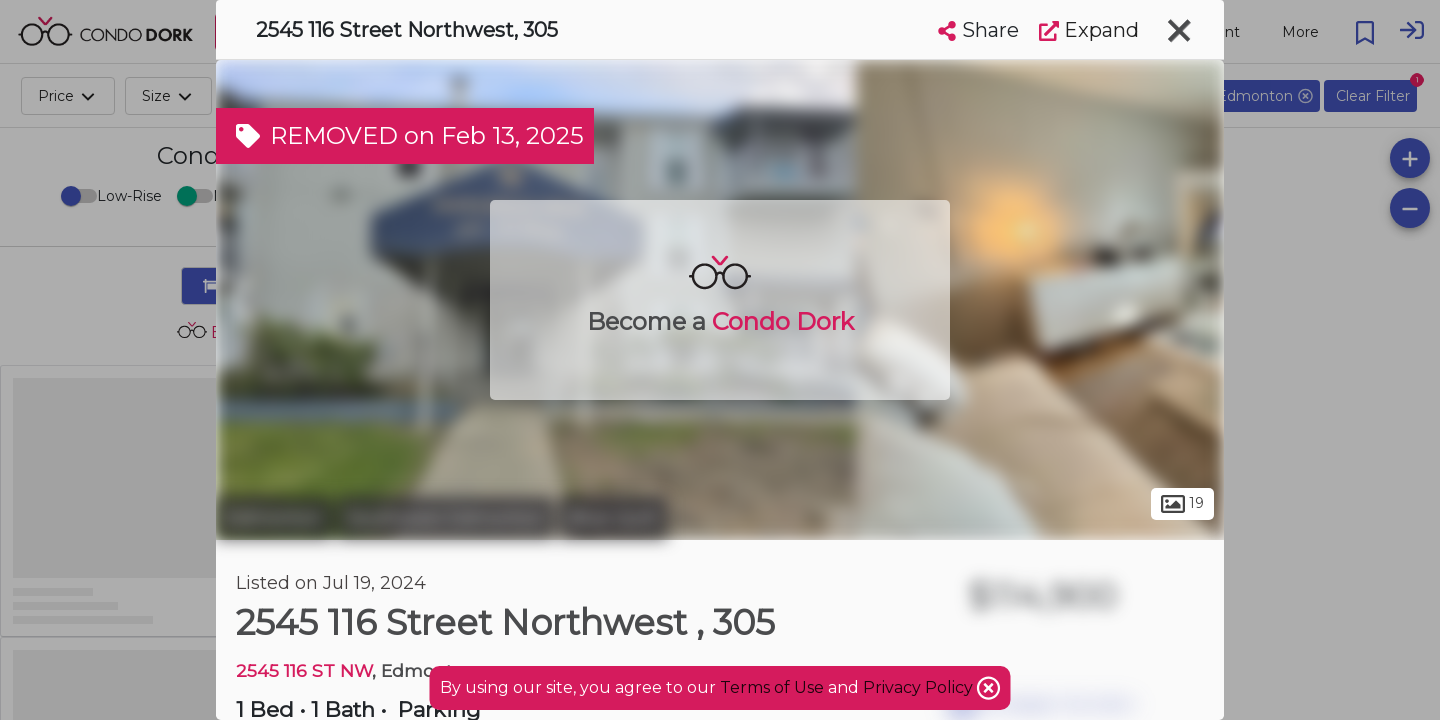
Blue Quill (613, 518)
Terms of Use (772, 687)
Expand (1089, 30)
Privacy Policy (920, 687)
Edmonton (274, 518)
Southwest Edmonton (445, 518)
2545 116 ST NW (304, 670)
